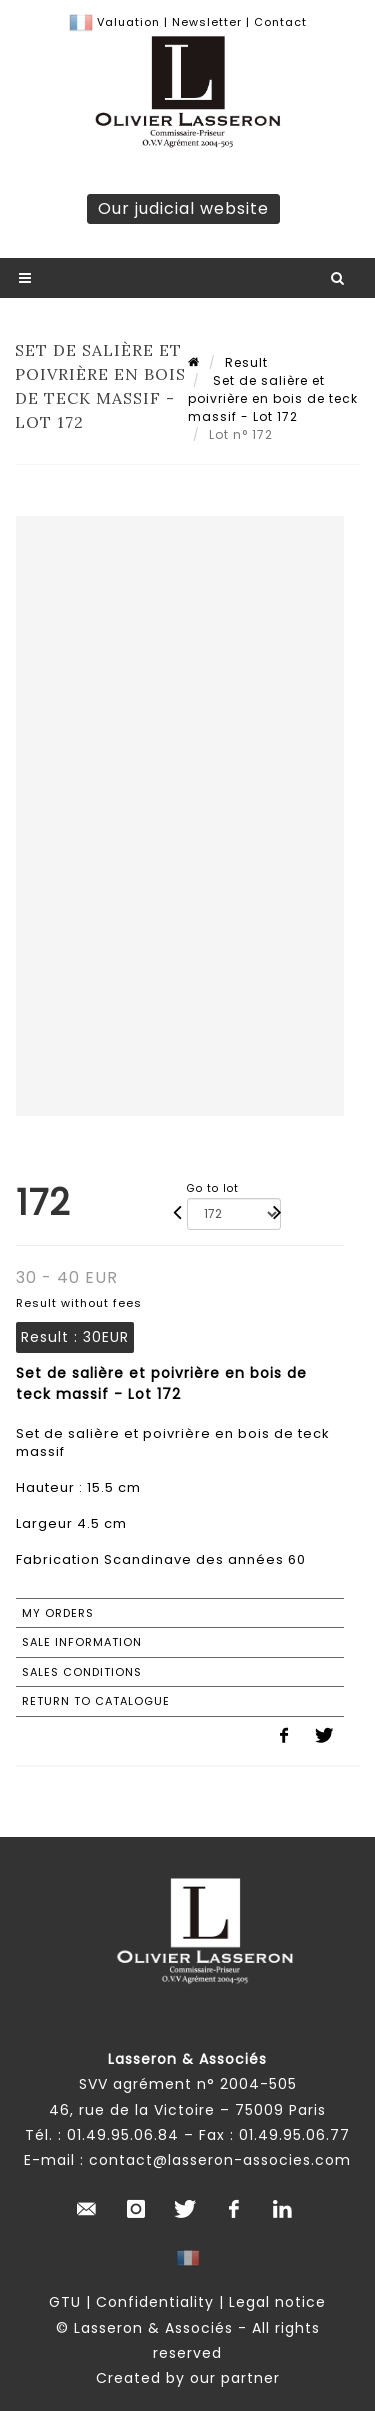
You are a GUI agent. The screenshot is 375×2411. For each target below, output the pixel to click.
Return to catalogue (96, 1701)
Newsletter (205, 22)
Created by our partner (188, 2378)
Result (246, 362)
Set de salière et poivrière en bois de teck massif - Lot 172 (273, 398)
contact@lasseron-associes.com (220, 2160)
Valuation (128, 22)
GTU (65, 2302)
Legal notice (277, 2302)
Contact (280, 22)
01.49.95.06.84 (123, 2135)
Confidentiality (155, 2302)
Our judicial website (183, 208)
